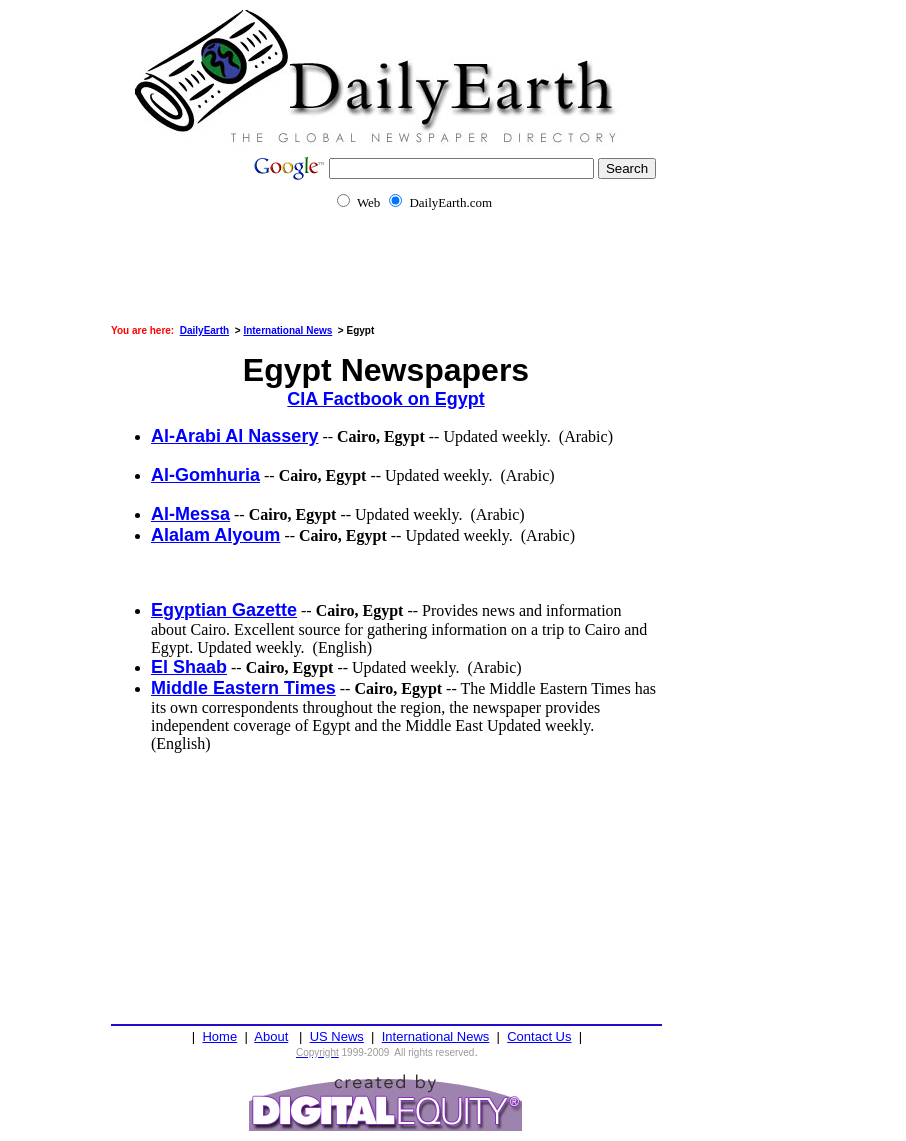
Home (219, 1036)
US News (337, 1036)
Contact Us (539, 1036)
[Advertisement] (453, 280)
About (271, 1036)
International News (436, 1036)
